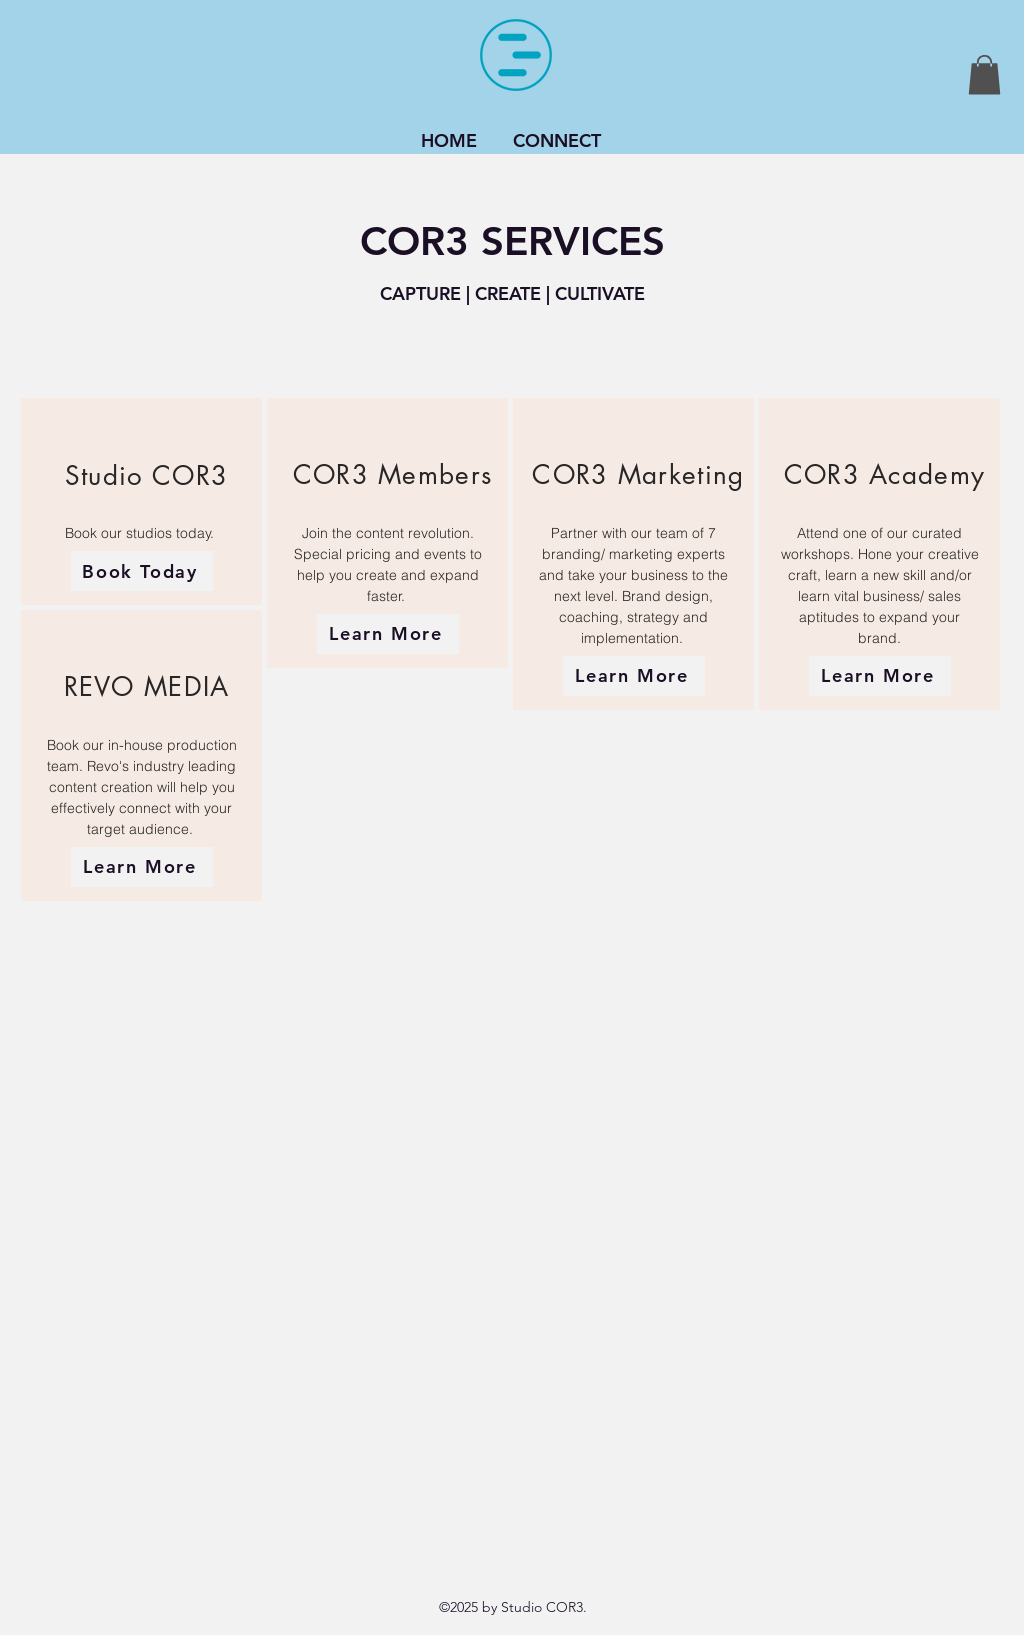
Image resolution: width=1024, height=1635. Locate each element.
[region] (141, 501)
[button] (984, 74)
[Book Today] (142, 571)
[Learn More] (142, 867)
